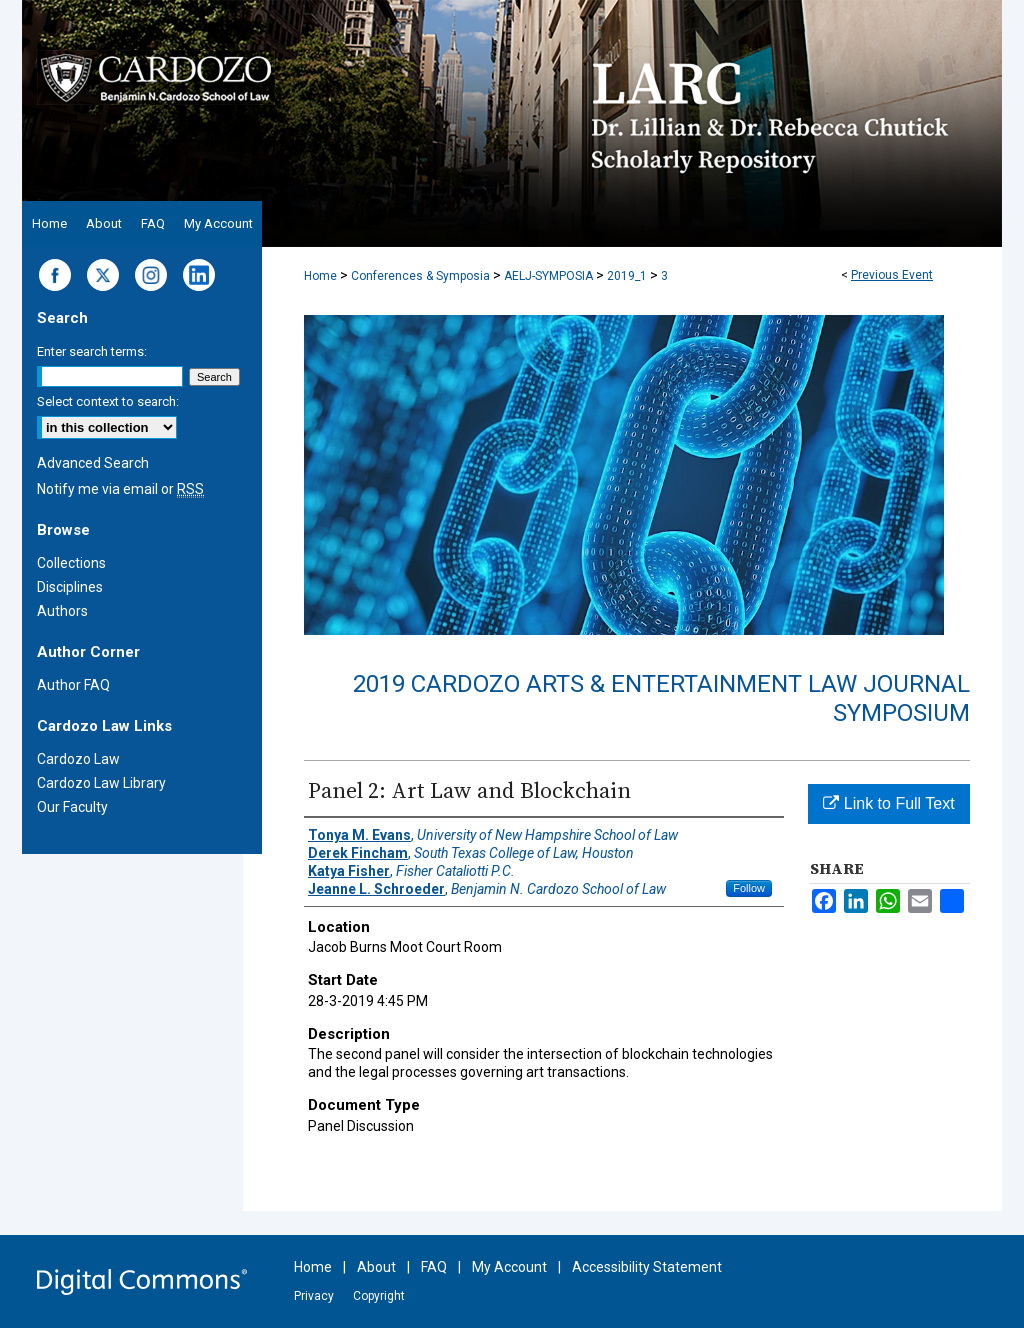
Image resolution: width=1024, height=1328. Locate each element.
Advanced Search (93, 463)
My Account (509, 1267)
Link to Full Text (888, 803)
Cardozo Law (78, 759)
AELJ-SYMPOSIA (550, 276)
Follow (749, 888)
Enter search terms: (92, 351)
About (376, 1267)
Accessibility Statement (647, 1267)
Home (320, 276)
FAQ (434, 1267)
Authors (62, 611)
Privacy (314, 1296)
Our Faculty (72, 807)
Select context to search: (108, 401)
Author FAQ (73, 685)
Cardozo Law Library (101, 783)
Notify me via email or (120, 489)
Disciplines (70, 587)
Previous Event (892, 275)
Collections (71, 563)
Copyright (379, 1296)
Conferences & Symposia (422, 276)
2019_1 (628, 276)
